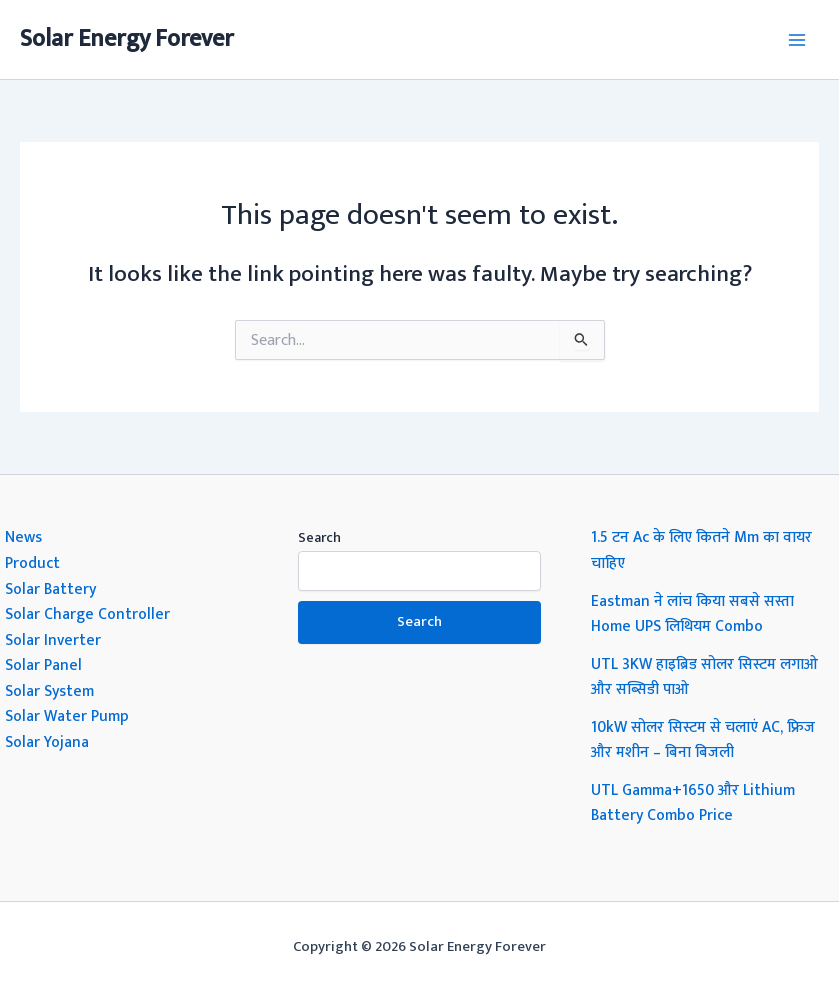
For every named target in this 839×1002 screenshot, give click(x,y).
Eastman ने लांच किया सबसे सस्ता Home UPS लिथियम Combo (692, 614)
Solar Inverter (53, 640)
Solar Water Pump (67, 716)
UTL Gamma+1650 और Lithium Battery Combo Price (693, 803)
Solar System (49, 691)
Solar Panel (43, 665)
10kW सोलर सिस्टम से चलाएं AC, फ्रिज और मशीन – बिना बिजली (703, 740)
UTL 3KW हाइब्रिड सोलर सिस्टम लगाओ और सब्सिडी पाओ (704, 677)
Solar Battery (50, 589)
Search (319, 537)
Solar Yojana (47, 742)
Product (32, 563)
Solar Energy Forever (127, 39)
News (23, 537)
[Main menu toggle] (797, 39)
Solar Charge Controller (87, 614)
